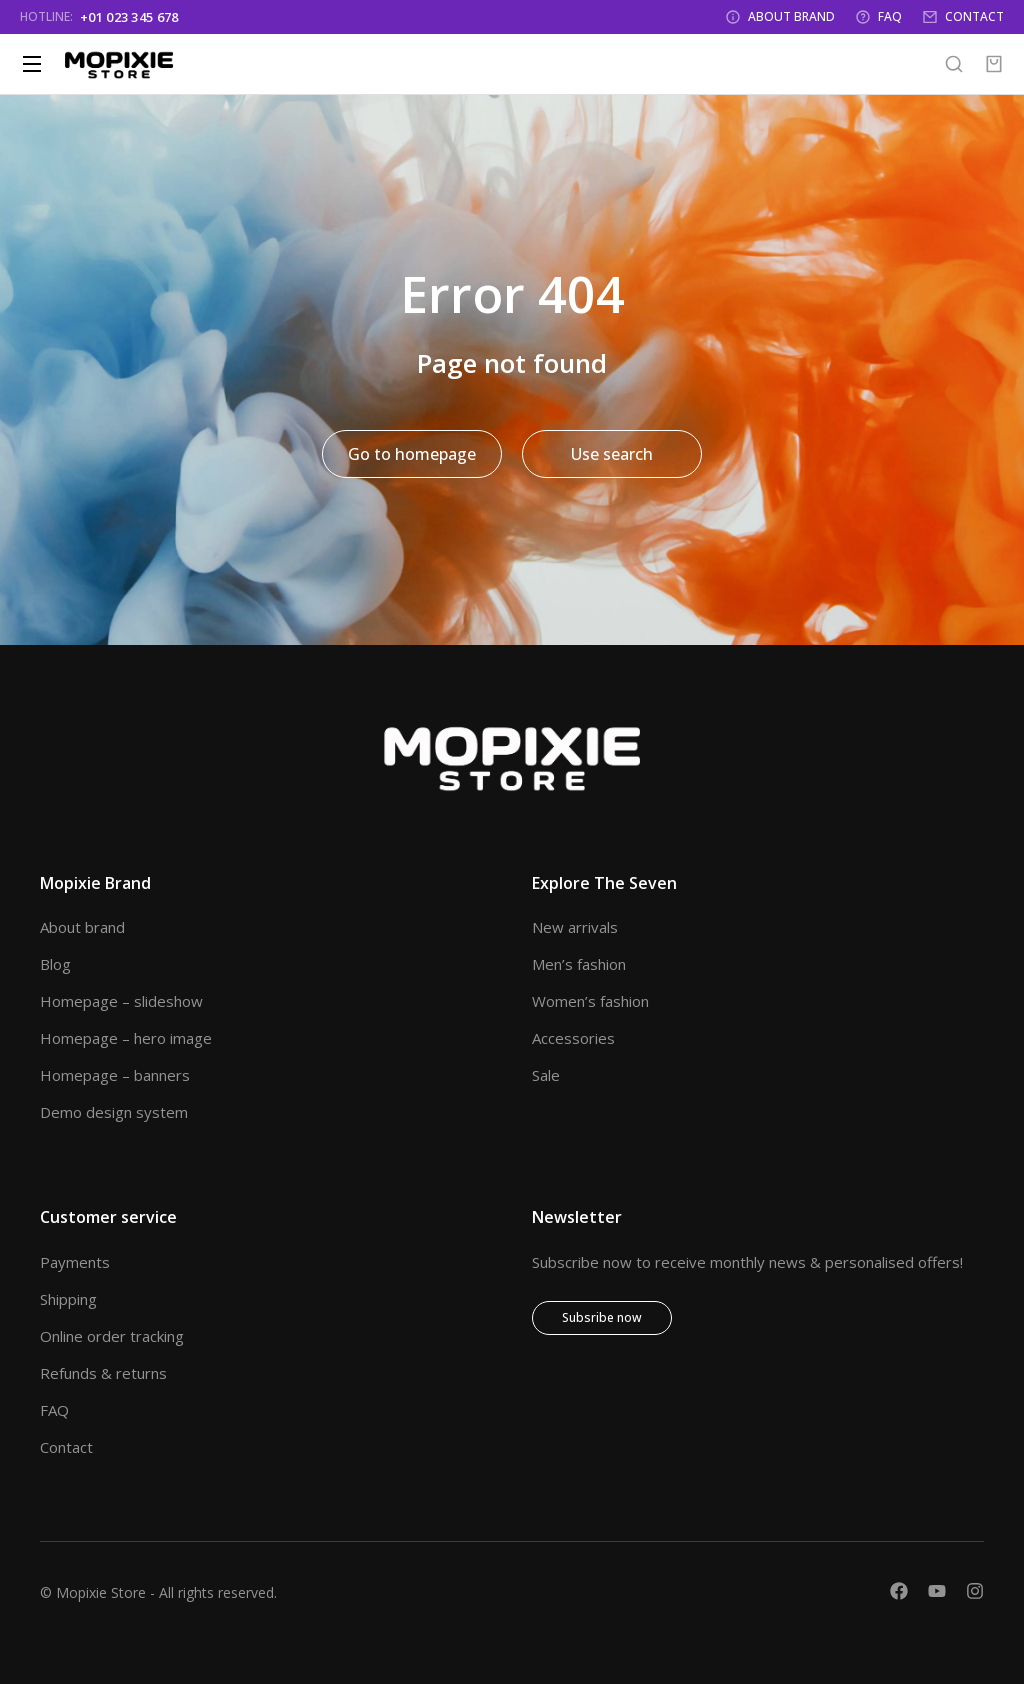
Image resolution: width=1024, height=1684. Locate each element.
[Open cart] (994, 64)
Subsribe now (602, 1317)
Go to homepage (412, 454)
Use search (612, 454)
